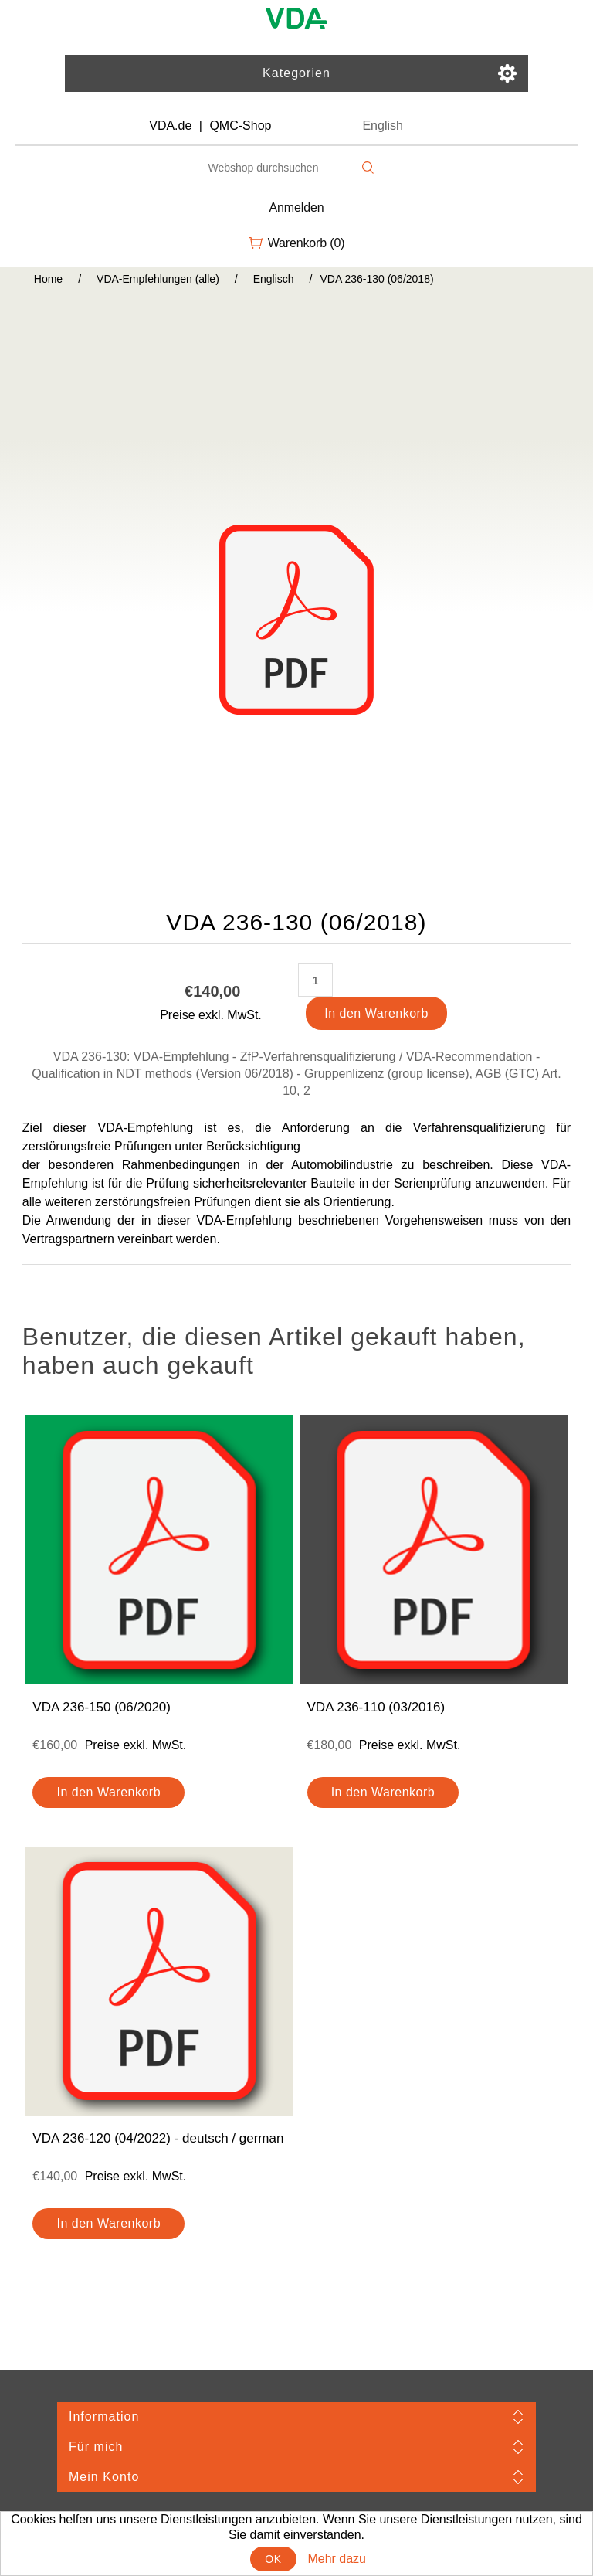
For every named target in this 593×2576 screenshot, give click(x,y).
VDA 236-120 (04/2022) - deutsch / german (157, 2138)
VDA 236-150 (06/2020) (101, 1707)
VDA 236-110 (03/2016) (376, 1707)
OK (273, 2559)
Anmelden (296, 207)
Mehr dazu (336, 2558)
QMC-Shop (240, 125)
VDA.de (170, 125)
